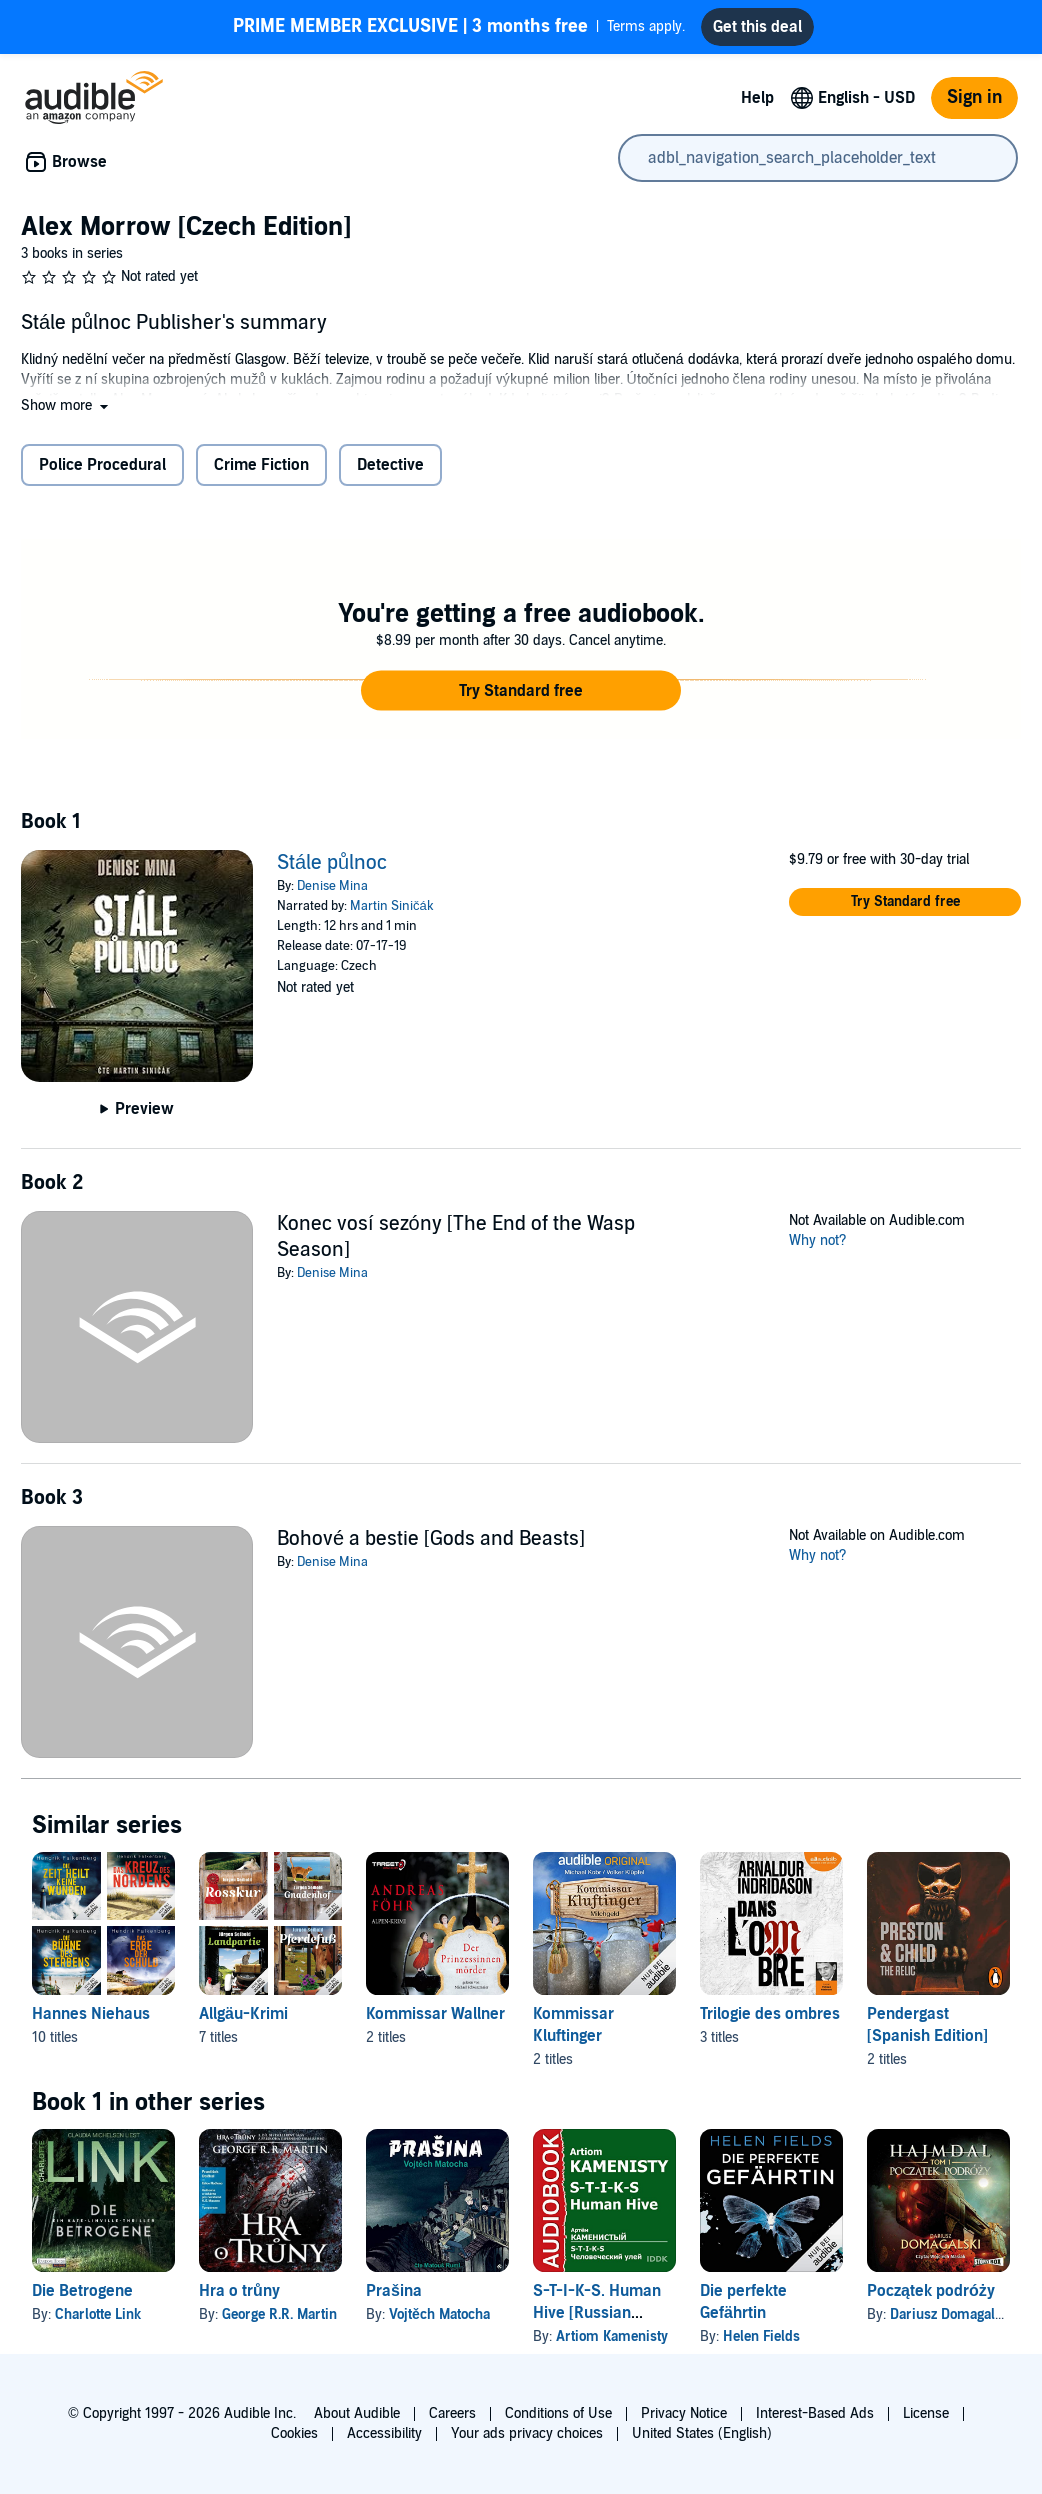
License (926, 2413)
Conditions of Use (558, 2413)
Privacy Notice (684, 2413)
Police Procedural (102, 465)
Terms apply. (459, 27)
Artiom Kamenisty (612, 2336)
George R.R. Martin (279, 2314)
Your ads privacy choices (527, 2433)
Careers (452, 2413)
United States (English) (702, 2433)
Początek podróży (931, 2291)
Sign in (974, 97)
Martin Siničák (392, 906)
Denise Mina (332, 886)
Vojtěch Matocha (439, 2314)
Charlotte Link (98, 2314)
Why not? (818, 1240)
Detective (390, 465)
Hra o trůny (239, 2291)
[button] (66, 405)
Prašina (394, 2291)
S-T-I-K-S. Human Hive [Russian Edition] (597, 2313)
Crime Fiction (261, 465)
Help (757, 98)
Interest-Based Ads (815, 2413)
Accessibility (384, 2433)
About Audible (357, 2413)
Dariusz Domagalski (951, 2314)
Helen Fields (761, 2336)
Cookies (294, 2433)
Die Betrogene (82, 2291)
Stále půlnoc (332, 863)
